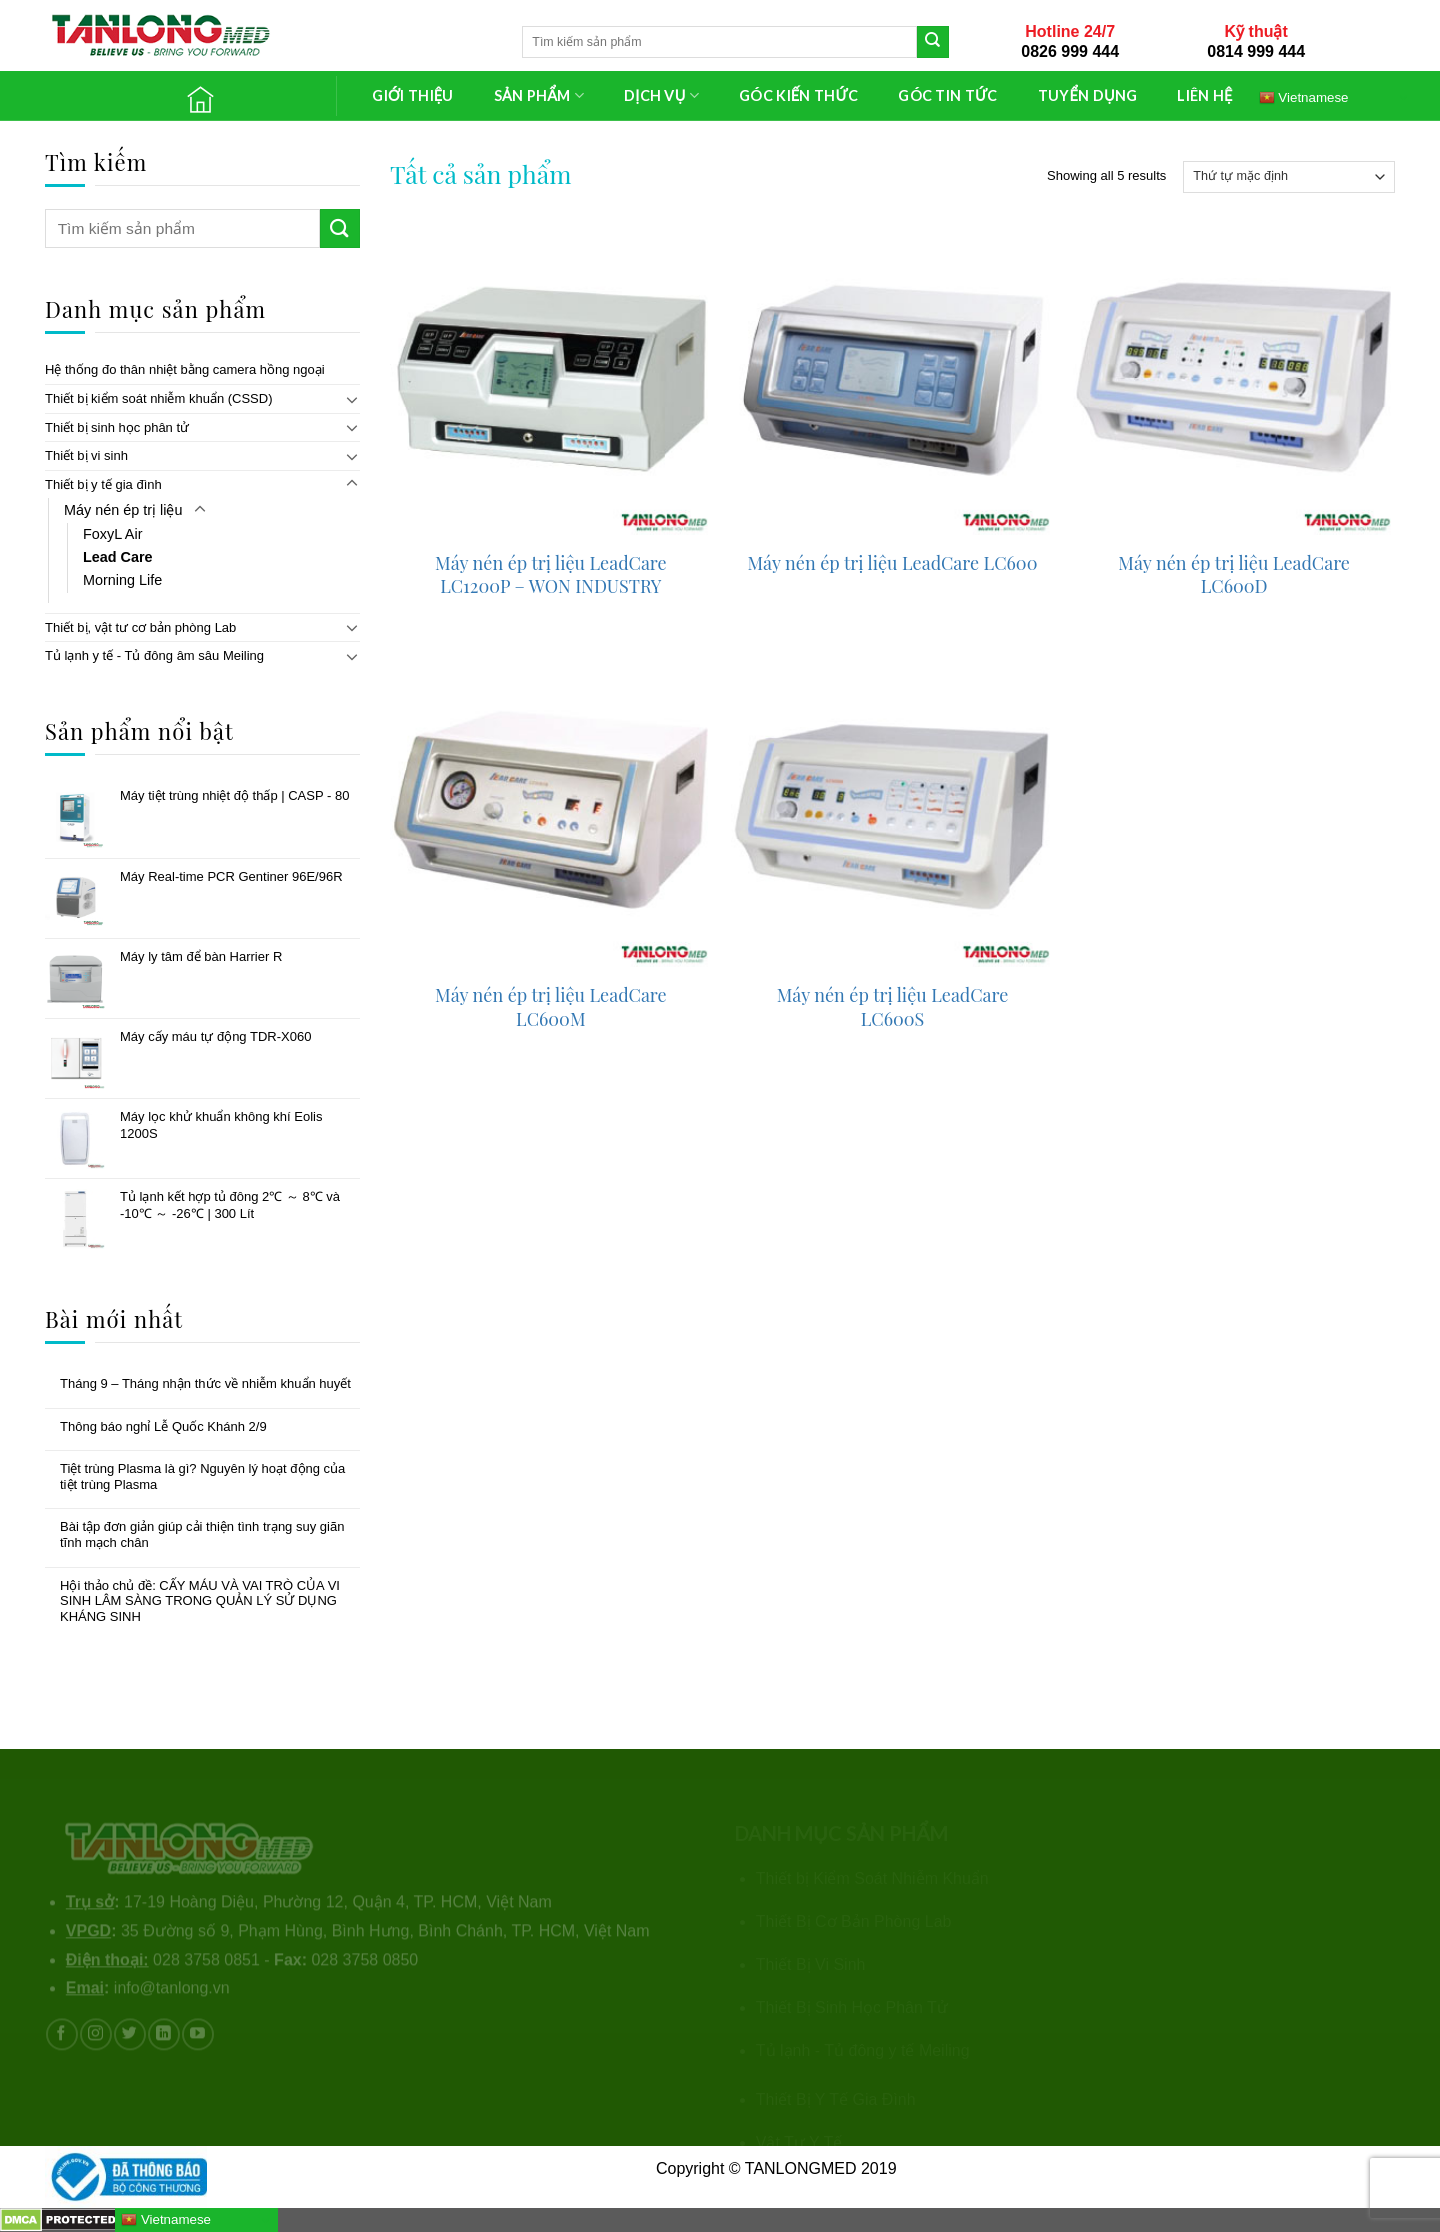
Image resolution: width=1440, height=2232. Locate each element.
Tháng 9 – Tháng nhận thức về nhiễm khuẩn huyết (205, 1383)
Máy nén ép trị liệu (123, 510)
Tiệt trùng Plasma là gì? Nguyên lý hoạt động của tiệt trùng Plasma (202, 1476)
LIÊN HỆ (1204, 95)
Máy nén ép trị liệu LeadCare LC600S (893, 1007)
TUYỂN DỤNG (1088, 95)
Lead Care (118, 557)
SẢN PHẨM (539, 95)
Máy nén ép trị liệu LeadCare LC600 (893, 563)
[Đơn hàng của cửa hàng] (1289, 177)
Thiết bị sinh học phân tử (117, 427)
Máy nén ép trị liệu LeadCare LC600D (1234, 575)
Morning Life (122, 580)
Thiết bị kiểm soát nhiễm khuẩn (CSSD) (159, 398)
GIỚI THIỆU (412, 95)
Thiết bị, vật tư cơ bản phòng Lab (140, 627)
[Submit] (933, 42)
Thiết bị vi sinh (86, 455)
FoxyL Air (112, 534)
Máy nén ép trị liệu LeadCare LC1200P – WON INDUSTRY (551, 575)
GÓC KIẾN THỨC (798, 95)
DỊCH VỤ (661, 95)
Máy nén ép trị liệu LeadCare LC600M (551, 1007)
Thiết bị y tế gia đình (103, 484)
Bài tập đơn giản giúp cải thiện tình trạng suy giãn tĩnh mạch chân (202, 1534)
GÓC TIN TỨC (947, 95)
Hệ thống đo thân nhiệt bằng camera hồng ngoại (185, 369)
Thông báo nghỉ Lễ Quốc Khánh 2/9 (163, 1426)
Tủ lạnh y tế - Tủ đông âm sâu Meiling (154, 655)
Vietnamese (1304, 97)
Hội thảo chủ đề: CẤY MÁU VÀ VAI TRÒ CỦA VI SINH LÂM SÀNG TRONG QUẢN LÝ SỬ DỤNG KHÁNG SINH (200, 1601)
